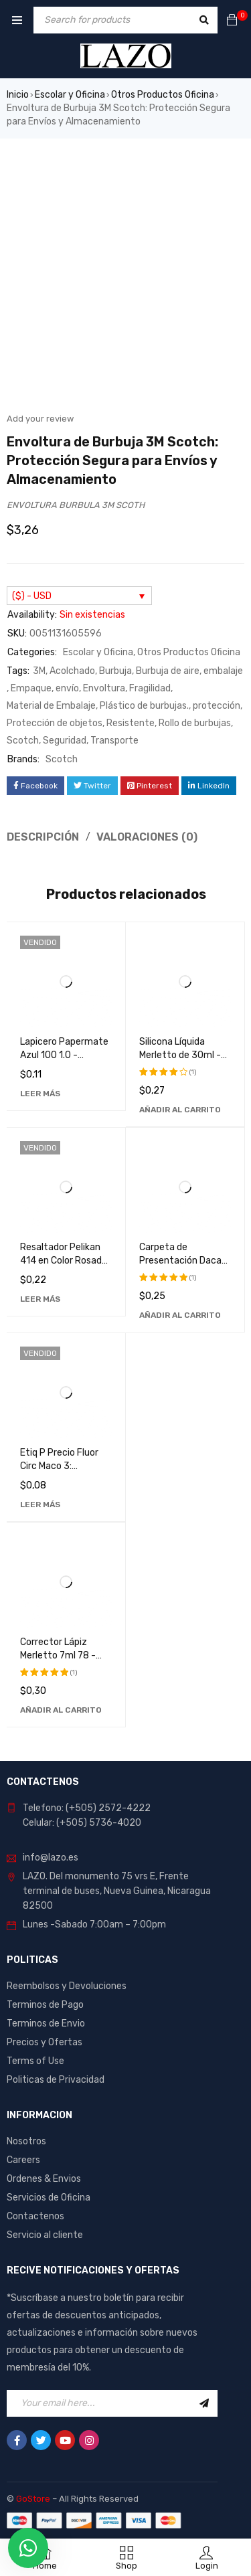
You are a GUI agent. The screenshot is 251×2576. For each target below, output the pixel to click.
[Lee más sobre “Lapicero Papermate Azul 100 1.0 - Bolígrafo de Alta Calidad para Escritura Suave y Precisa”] (40, 1094)
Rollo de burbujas (195, 723)
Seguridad (64, 740)
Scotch (23, 740)
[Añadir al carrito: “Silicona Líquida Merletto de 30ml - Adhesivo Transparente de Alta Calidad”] (180, 1110)
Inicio (18, 94)
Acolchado (72, 671)
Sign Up (204, 2403)
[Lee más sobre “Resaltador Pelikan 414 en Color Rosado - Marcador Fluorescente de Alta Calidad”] (40, 1299)
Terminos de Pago (45, 2004)
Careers (23, 2160)
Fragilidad (150, 688)
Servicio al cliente (45, 2235)
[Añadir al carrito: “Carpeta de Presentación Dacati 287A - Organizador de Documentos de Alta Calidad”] (180, 1315)
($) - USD (32, 596)
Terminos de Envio (46, 2023)
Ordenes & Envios (44, 2178)
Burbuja (115, 671)
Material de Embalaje (51, 705)
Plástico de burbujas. (144, 705)
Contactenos (35, 2216)
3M (39, 671)
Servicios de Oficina (48, 2197)
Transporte (114, 740)
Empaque (31, 688)
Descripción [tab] (43, 837)
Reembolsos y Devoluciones (67, 1986)
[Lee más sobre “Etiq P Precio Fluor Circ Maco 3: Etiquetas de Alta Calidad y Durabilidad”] (40, 1504)
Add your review (40, 419)
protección (216, 705)
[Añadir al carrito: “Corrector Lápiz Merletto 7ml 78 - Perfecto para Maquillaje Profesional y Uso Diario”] (61, 1710)
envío (67, 688)
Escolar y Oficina (70, 94)
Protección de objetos (54, 723)
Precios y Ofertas (44, 2042)
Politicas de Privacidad (55, 2079)
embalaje (223, 671)
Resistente (130, 723)
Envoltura (104, 688)
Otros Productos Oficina (162, 94)
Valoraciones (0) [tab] (146, 837)
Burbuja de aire (167, 671)
